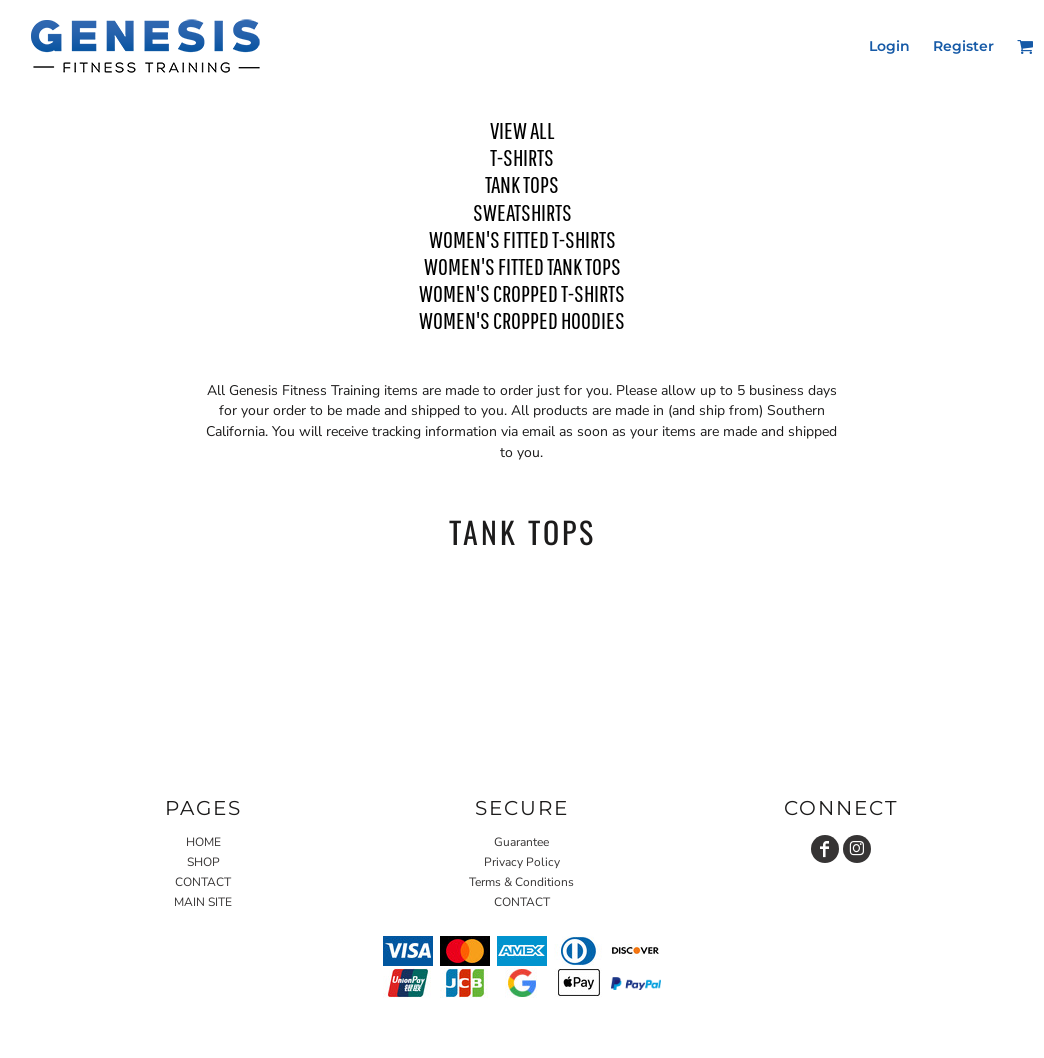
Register (963, 46)
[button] (1025, 46)
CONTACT (203, 882)
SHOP (203, 862)
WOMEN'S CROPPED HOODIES (522, 320)
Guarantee (521, 842)
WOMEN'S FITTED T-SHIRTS (522, 239)
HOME (203, 842)
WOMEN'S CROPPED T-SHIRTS (522, 293)
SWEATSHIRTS (522, 212)
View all (522, 130)
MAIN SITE (203, 902)
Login (889, 46)
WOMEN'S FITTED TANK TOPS (522, 266)
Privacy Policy (522, 862)
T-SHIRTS (522, 157)
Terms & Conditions (521, 882)
